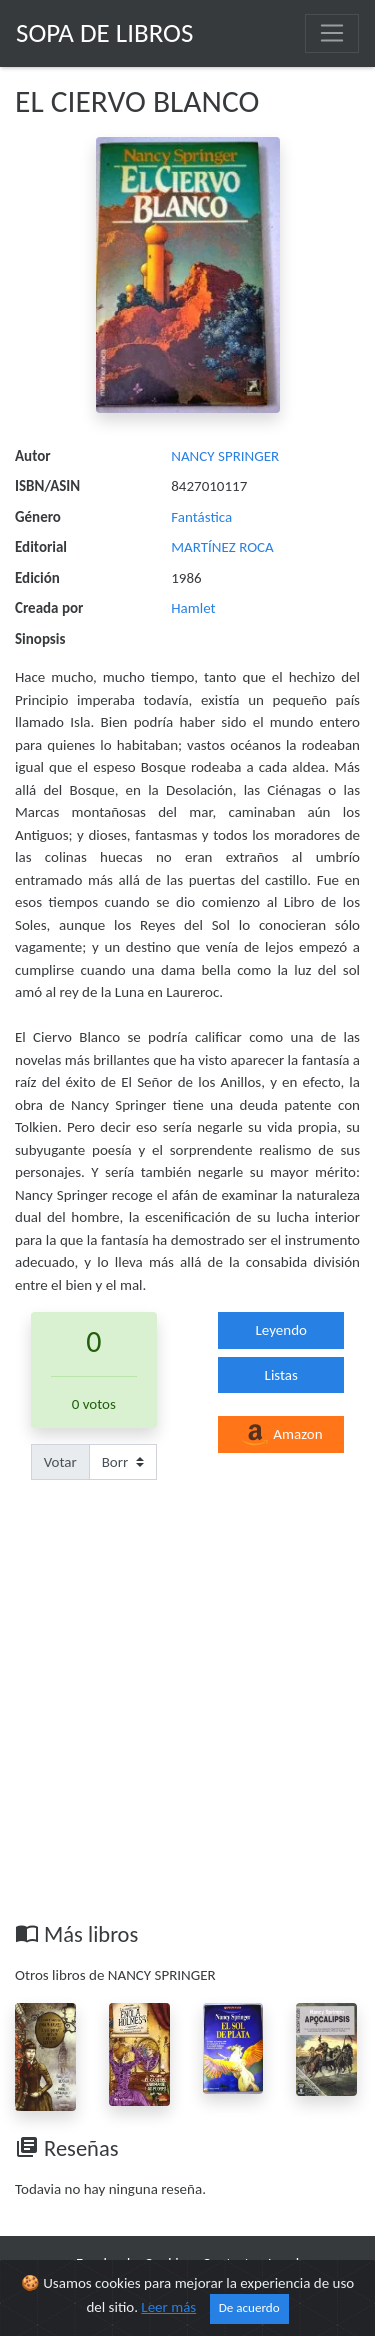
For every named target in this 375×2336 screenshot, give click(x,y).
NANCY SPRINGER (225, 456)
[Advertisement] (187, 1723)
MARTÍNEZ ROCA (222, 547)
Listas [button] (281, 1375)
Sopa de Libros (104, 32)
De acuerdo (249, 2308)
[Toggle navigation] (332, 33)
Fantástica (201, 517)
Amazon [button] (281, 1435)
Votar (60, 1462)
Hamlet (193, 608)
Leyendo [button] (281, 1330)
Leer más (168, 2307)
